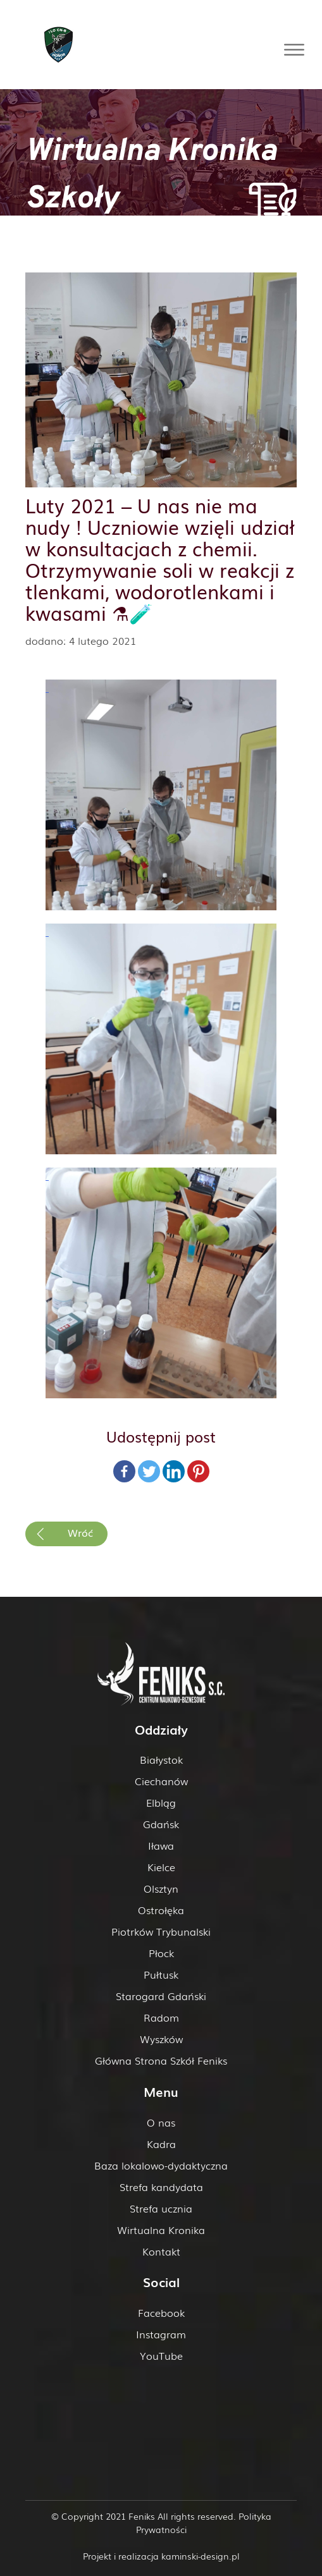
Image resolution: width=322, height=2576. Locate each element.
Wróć (80, 1532)
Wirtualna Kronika (161, 2229)
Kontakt (161, 2251)
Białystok (161, 1759)
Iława (161, 1845)
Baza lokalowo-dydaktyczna (161, 2165)
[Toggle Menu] (294, 50)
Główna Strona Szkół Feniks (161, 2060)
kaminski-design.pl (200, 2555)
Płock (161, 1952)
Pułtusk (161, 1974)
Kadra (161, 2143)
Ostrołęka (161, 1909)
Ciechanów (161, 1780)
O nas (161, 2122)
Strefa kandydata (161, 2186)
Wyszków (161, 2038)
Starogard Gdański (161, 1995)
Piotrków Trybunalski (161, 1931)
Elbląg (161, 1802)
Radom (161, 2017)
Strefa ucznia (161, 2208)
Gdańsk (161, 1823)
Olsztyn (161, 1888)
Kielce (161, 1866)
